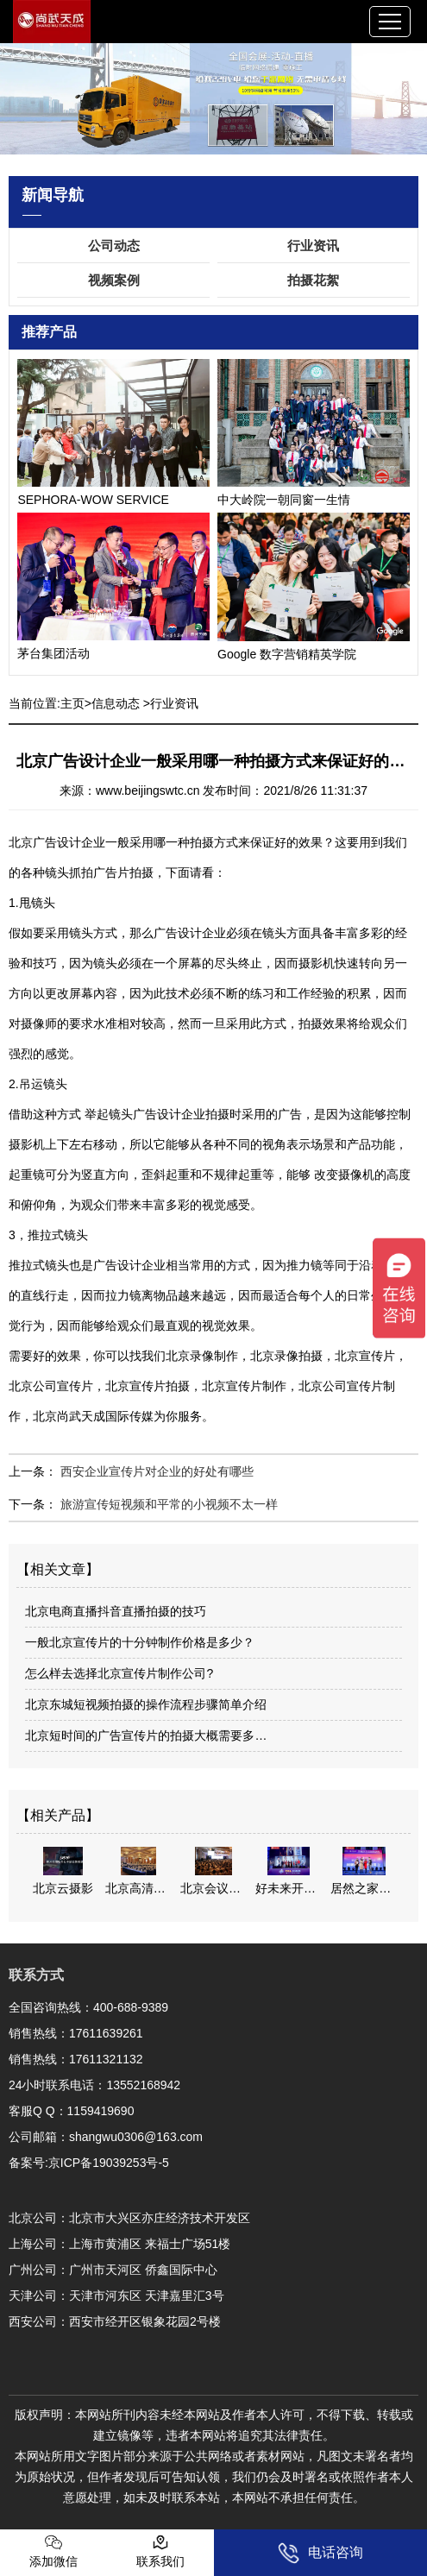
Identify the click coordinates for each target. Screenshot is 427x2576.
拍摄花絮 (313, 280)
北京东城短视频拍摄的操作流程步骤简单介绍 (146, 1704)
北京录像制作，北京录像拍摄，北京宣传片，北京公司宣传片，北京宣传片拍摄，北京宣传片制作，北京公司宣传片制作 (208, 1386)
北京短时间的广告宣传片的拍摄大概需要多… (146, 1735)
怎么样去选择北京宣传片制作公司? (119, 1673)
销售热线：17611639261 (76, 2033)
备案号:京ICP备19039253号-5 (89, 2163)
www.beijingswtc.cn (148, 790)
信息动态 (115, 703)
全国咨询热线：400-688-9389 (88, 2007)
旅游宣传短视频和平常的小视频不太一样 (167, 1504)
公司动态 (114, 245)
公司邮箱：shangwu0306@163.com (106, 2137)
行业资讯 (313, 245)
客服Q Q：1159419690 (72, 2111)
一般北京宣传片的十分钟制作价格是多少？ (139, 1642)
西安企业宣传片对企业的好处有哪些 (155, 1471)
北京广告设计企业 (57, 842)
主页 (72, 703)
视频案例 (114, 280)
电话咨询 (320, 2553)
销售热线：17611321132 (76, 2059)
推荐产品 (49, 331)
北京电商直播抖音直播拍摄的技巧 (115, 1611)
